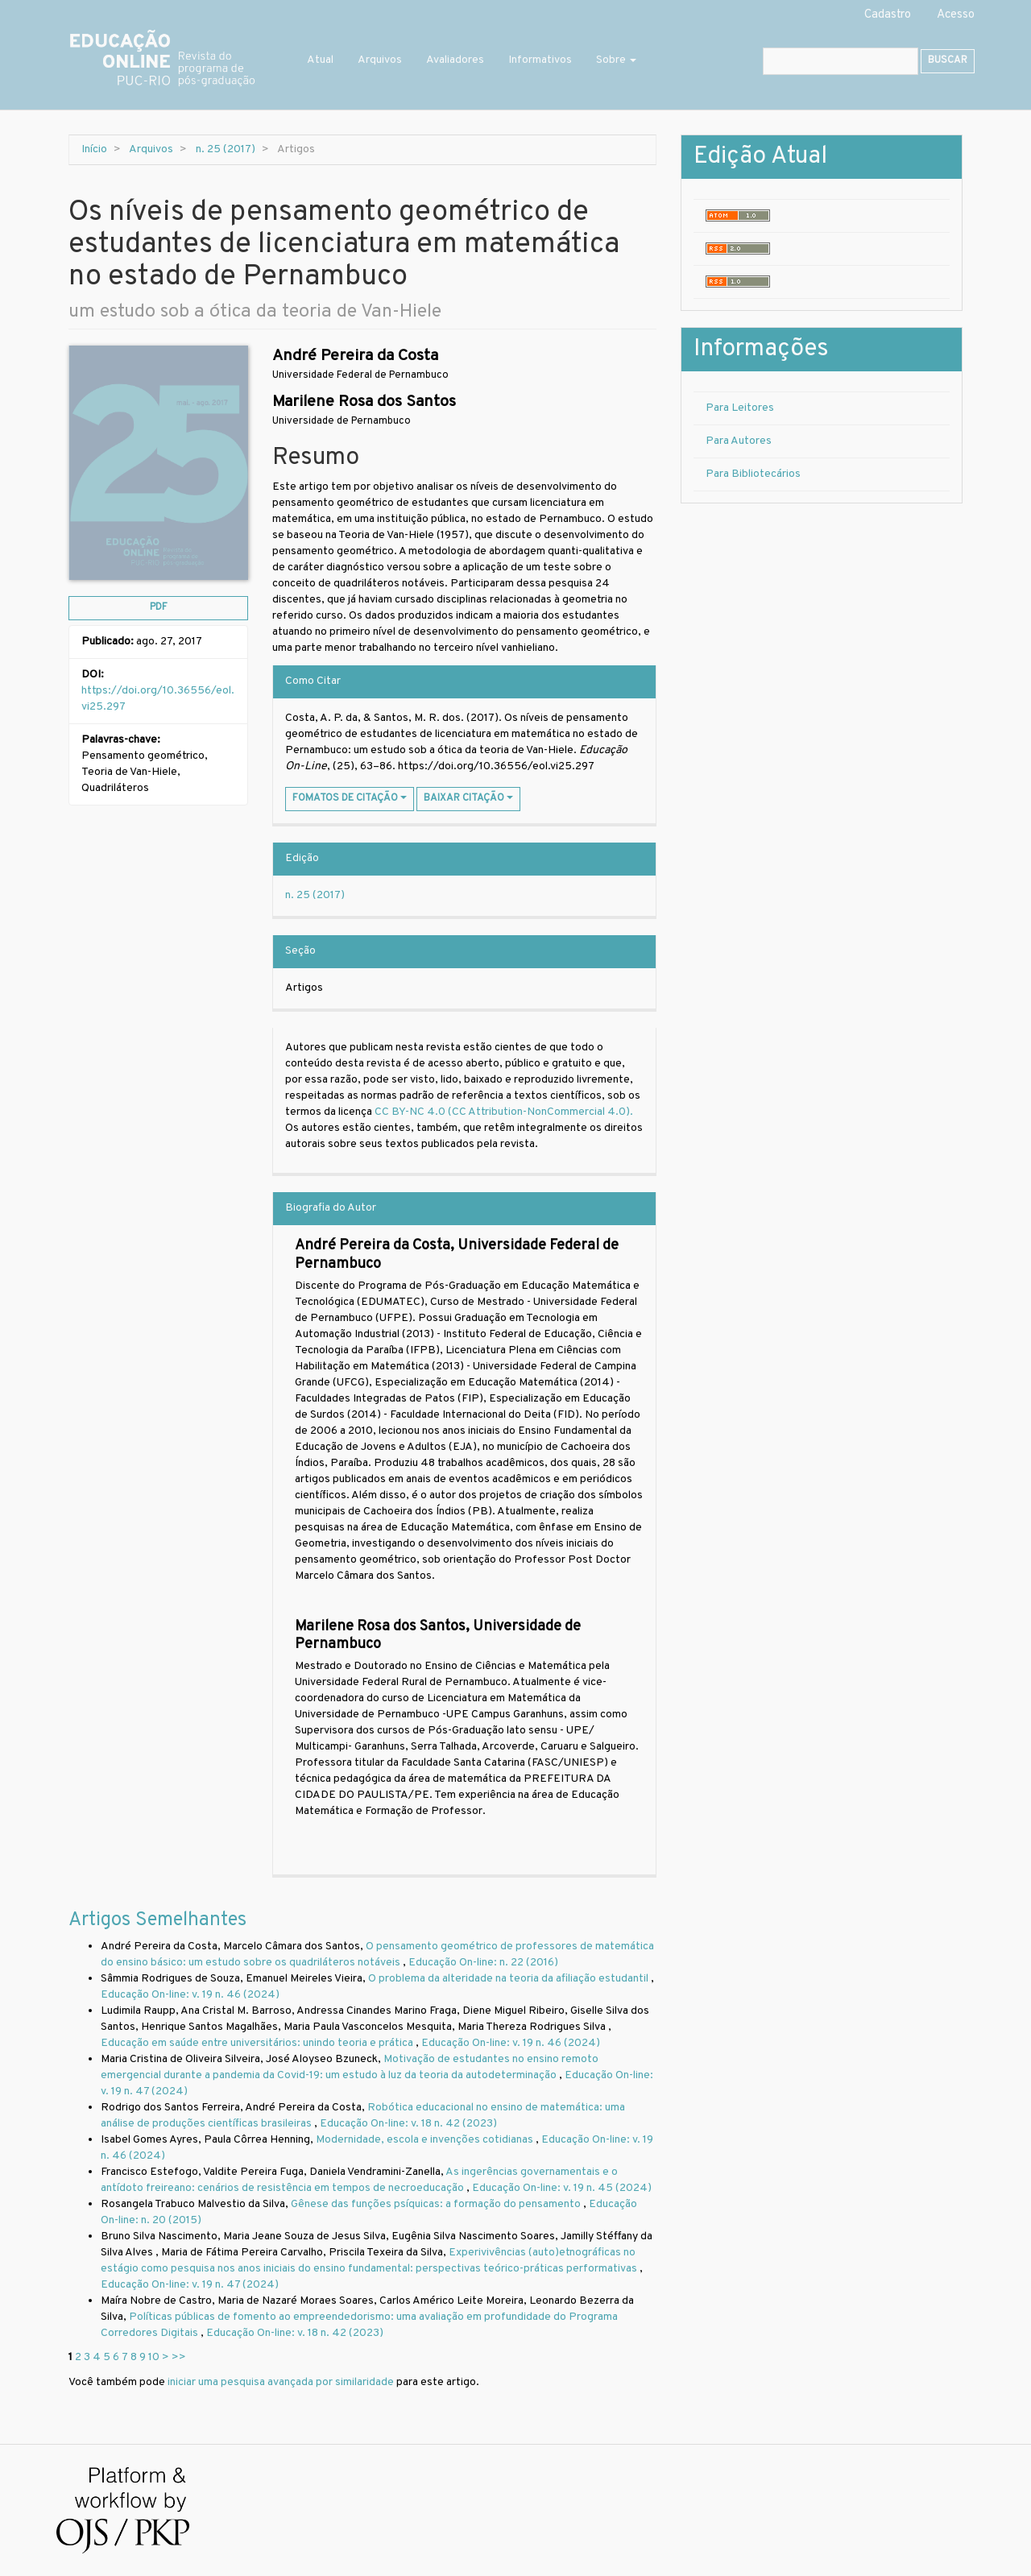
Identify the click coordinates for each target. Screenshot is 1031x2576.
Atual (320, 60)
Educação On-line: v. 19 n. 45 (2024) (562, 2188)
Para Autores (739, 441)
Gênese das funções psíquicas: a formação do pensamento (437, 2204)
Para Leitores (740, 408)
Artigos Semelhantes (157, 1920)
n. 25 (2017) (225, 149)
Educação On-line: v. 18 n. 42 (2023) (408, 2124)
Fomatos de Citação (349, 798)
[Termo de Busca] (840, 61)
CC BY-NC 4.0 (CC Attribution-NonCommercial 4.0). (505, 1112)
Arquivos (380, 60)
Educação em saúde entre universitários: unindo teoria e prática (258, 2043)
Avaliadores (455, 60)
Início (94, 149)
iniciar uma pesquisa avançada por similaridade (281, 2382)
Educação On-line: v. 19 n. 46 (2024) (190, 1995)
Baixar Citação (468, 798)
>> (179, 2357)
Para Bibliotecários (753, 474)
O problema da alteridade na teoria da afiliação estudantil (509, 1979)
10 (153, 2357)
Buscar (947, 60)
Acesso (956, 15)
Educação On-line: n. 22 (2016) (483, 1962)
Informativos (540, 60)
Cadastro (887, 15)
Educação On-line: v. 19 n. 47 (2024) (190, 2285)
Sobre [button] (616, 60)
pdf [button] (159, 607)
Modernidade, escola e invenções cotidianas (426, 2140)
